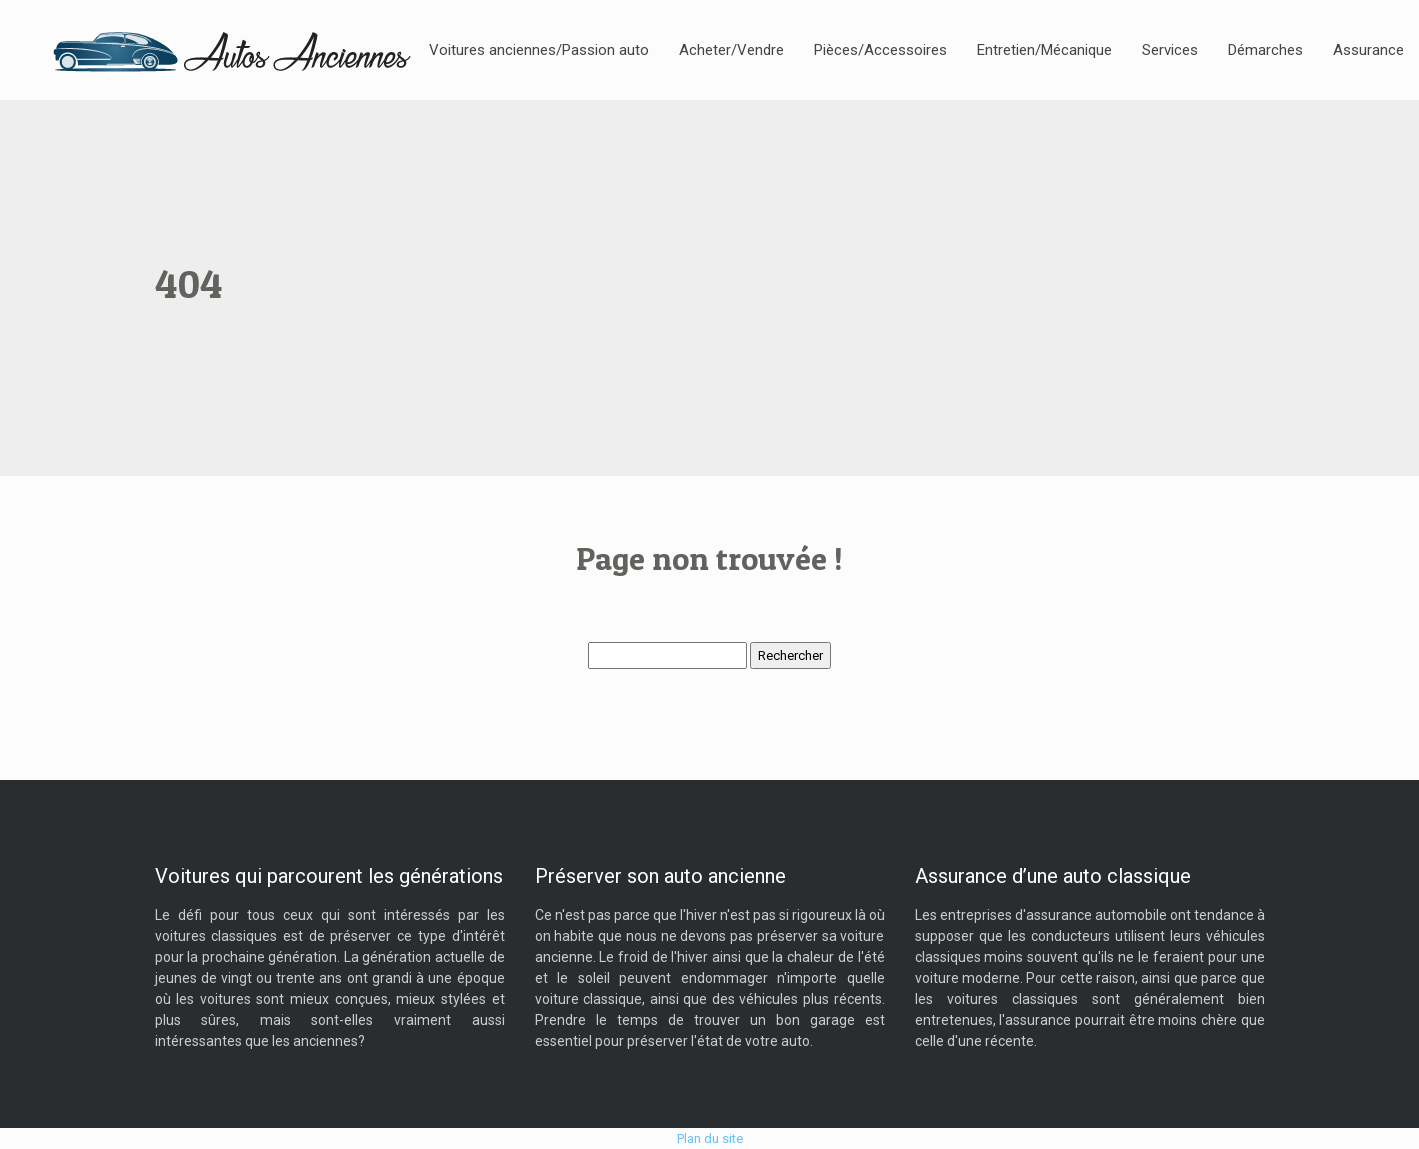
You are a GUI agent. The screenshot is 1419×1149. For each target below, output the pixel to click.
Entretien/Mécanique (1044, 50)
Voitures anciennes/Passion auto (539, 50)
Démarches (1265, 50)
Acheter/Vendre (731, 50)
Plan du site (710, 1138)
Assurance (1368, 50)
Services (1170, 50)
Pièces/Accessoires (880, 50)
